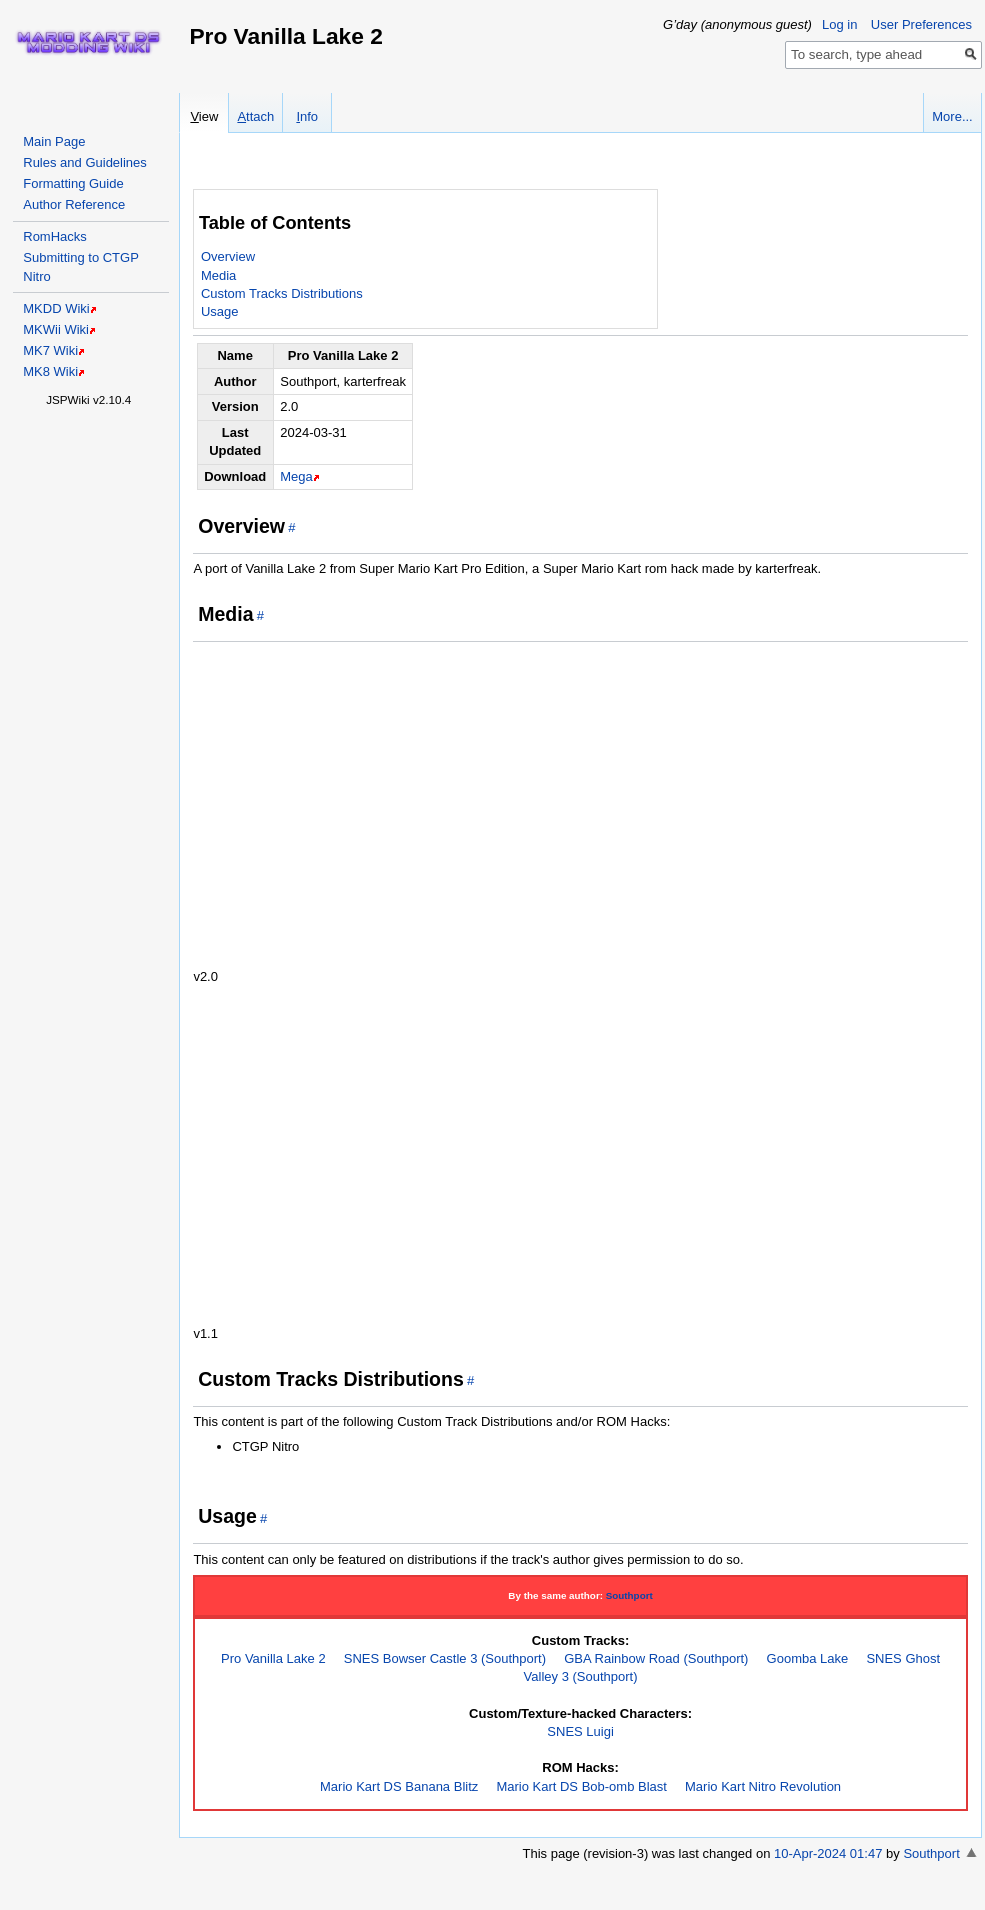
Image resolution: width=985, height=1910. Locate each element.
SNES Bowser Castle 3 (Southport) (445, 1658)
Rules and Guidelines (85, 162)
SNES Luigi (580, 1731)
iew (204, 116)
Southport (629, 1595)
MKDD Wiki (56, 308)
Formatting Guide (73, 183)
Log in (839, 24)
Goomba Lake (808, 1658)
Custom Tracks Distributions (282, 293)
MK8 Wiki (50, 371)
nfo (307, 116)
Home (88, 42)
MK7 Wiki (50, 350)
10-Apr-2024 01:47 (828, 1853)
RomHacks (55, 236)
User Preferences (921, 24)
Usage (220, 311)
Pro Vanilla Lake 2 (273, 1658)
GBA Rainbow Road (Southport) (656, 1658)
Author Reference (74, 204)
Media (218, 275)
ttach (255, 116)
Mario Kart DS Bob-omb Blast (581, 1786)
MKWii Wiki (56, 329)
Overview (228, 256)
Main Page (54, 141)
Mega (296, 476)
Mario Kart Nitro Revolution (763, 1786)
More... (952, 116)
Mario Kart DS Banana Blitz (399, 1786)
